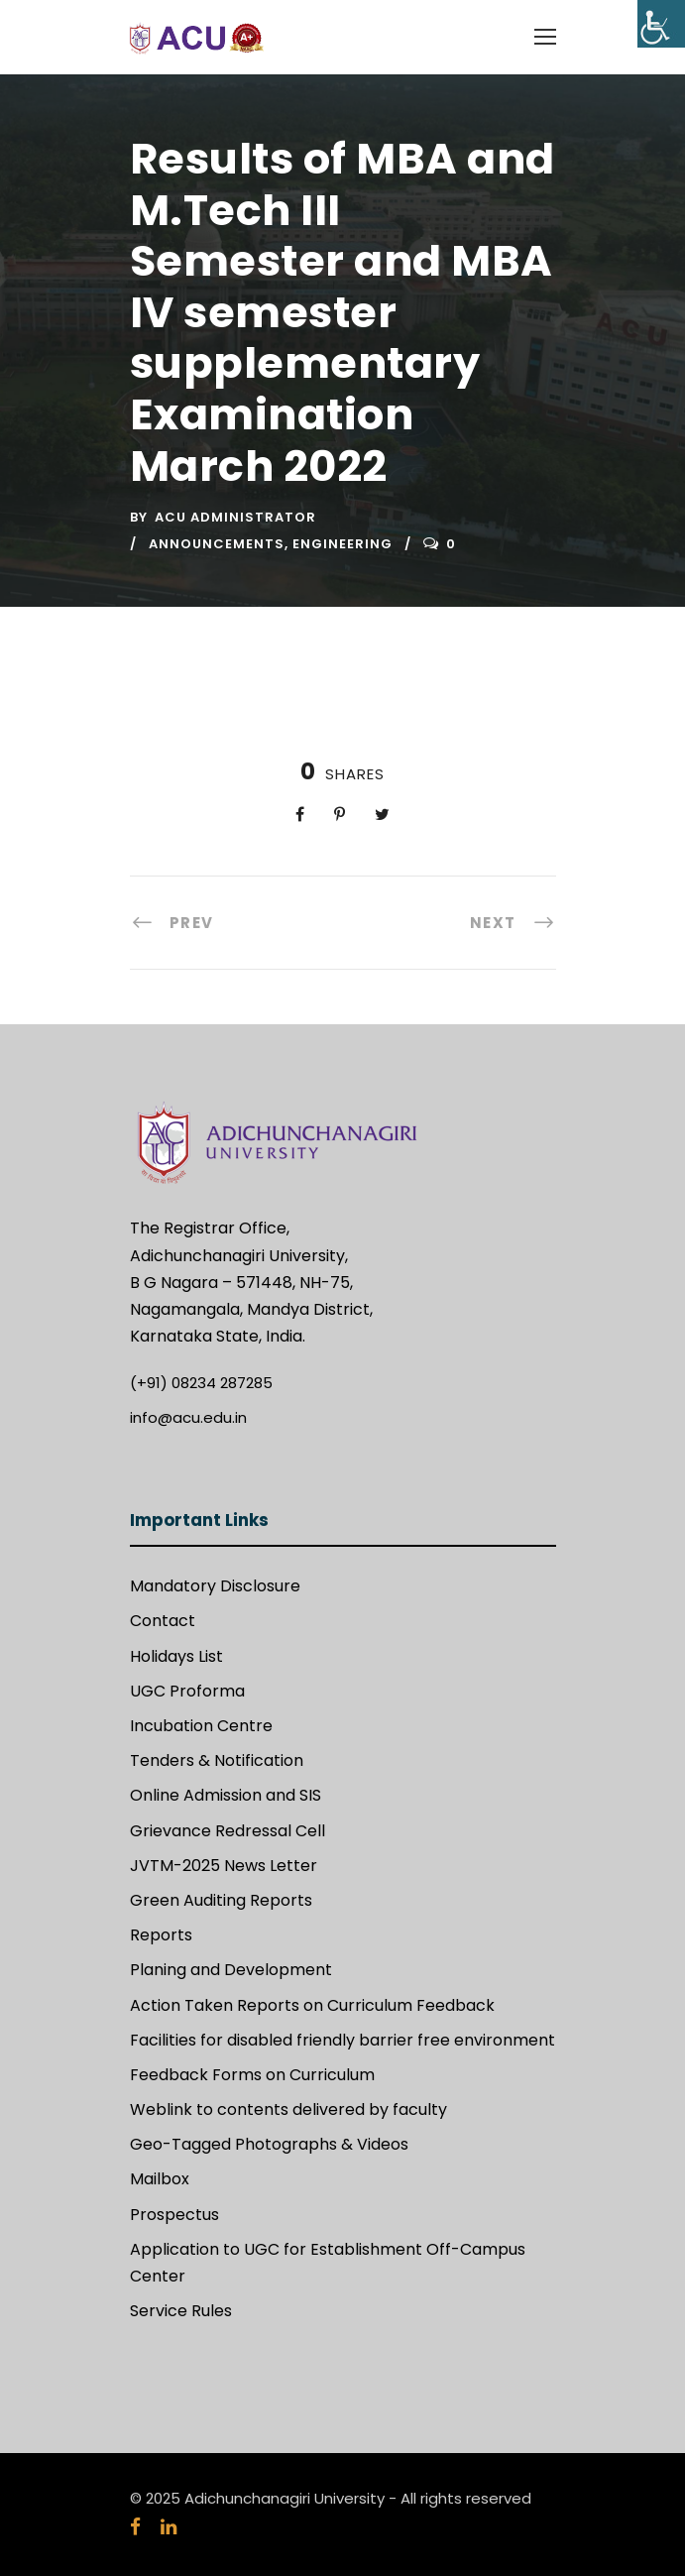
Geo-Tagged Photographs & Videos (269, 2144)
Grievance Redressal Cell (227, 1830)
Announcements (217, 543)
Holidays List (176, 1656)
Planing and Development (231, 1969)
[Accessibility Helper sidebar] (661, 24)
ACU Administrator (235, 517)
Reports (161, 1935)
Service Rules (181, 2310)
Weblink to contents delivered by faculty (288, 2109)
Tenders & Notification (216, 1760)
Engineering (342, 543)
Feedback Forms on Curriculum (252, 2074)
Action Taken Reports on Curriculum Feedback (312, 2005)
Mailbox (159, 2178)
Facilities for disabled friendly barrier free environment (342, 2040)
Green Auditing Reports (221, 1900)
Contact (162, 1620)
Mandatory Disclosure (215, 1586)
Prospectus (174, 2214)
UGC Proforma (187, 1691)
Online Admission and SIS (225, 1795)
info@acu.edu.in (188, 1417)
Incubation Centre (201, 1725)
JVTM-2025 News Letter (223, 1865)
